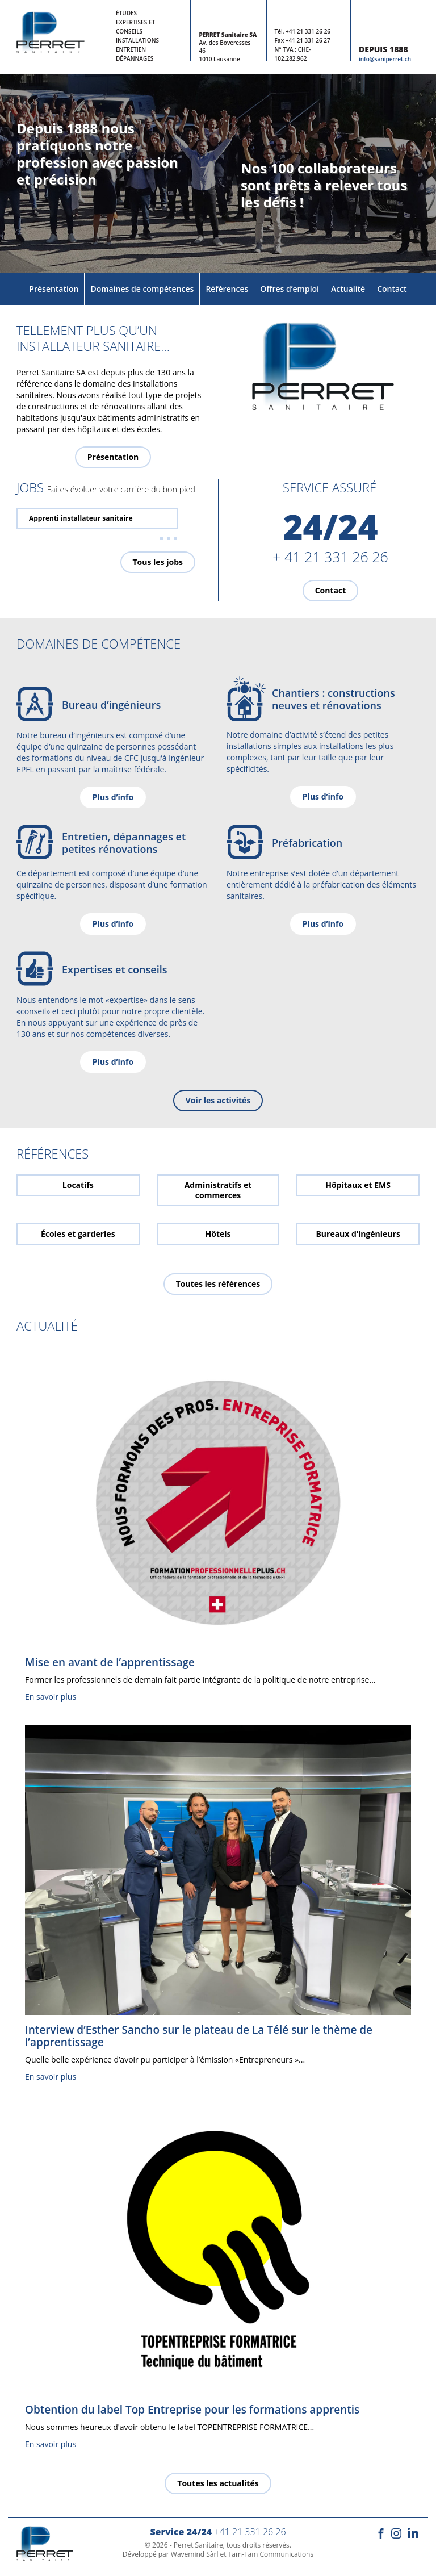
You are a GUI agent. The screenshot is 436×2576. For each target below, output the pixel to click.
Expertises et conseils (114, 969)
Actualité (348, 288)
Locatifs (78, 1185)
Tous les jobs (158, 562)
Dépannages (134, 58)
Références (227, 288)
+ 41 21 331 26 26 (330, 556)
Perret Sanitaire (198, 2545)
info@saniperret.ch (385, 59)
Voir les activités (218, 1100)
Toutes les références (218, 1283)
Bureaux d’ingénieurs (358, 1233)
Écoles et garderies (78, 1233)
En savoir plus (50, 1696)
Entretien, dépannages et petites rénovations (124, 843)
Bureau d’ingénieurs (111, 705)
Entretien (131, 49)
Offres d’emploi (289, 288)
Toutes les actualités (217, 2483)
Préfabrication (307, 843)
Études (126, 13)
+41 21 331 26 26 (308, 31)
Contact (391, 288)
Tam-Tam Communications (271, 2554)
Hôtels (218, 1233)
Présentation (53, 288)
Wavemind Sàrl (195, 2554)
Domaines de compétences (142, 288)
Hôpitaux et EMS (358, 1185)
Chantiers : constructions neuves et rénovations (333, 699)
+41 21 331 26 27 (308, 40)
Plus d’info (113, 797)
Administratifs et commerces (218, 1190)
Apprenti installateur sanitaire (81, 518)
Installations (137, 40)
